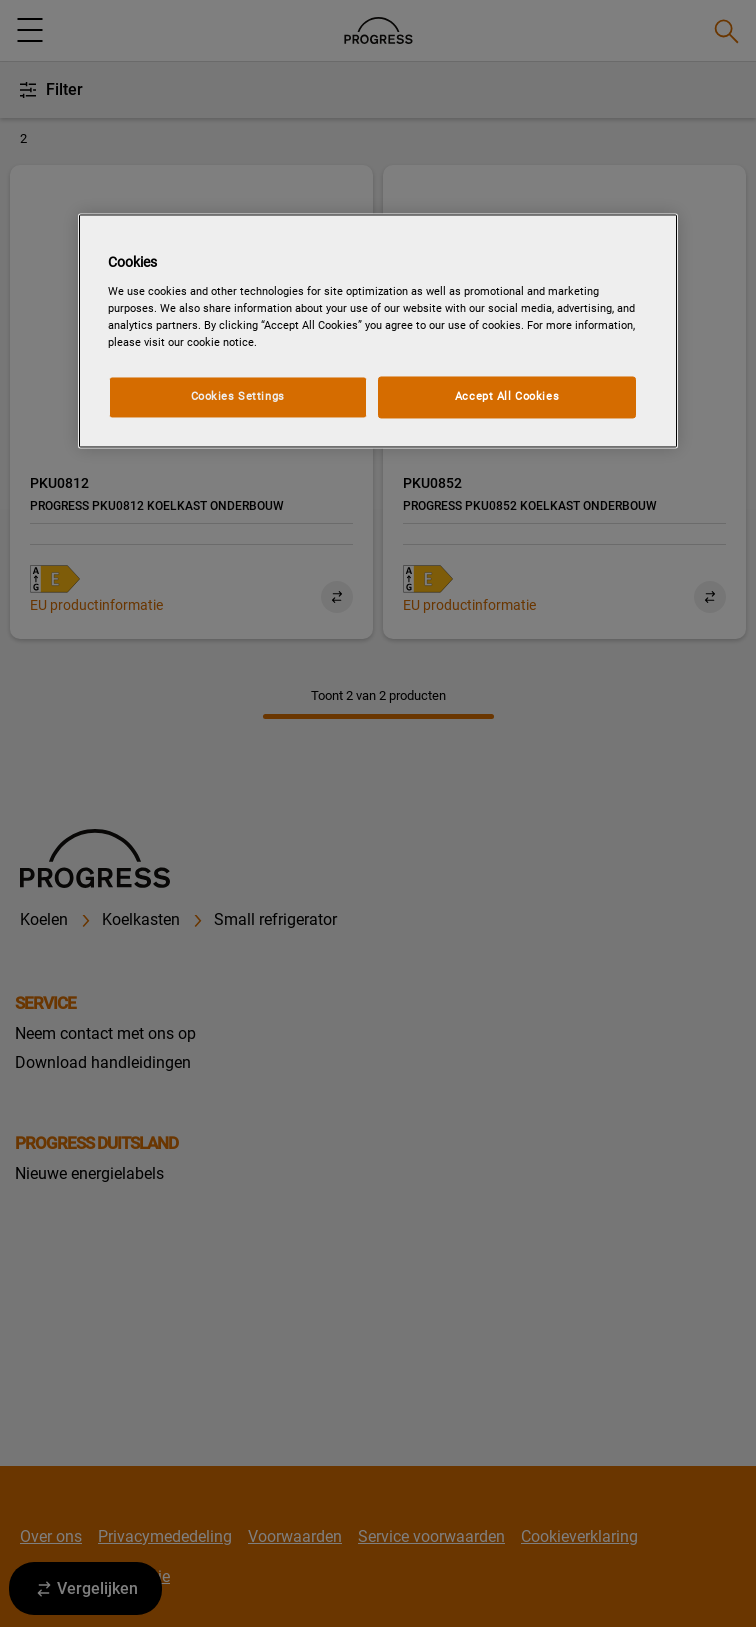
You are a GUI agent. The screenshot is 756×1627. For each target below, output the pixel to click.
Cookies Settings (238, 396)
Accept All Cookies (507, 396)
